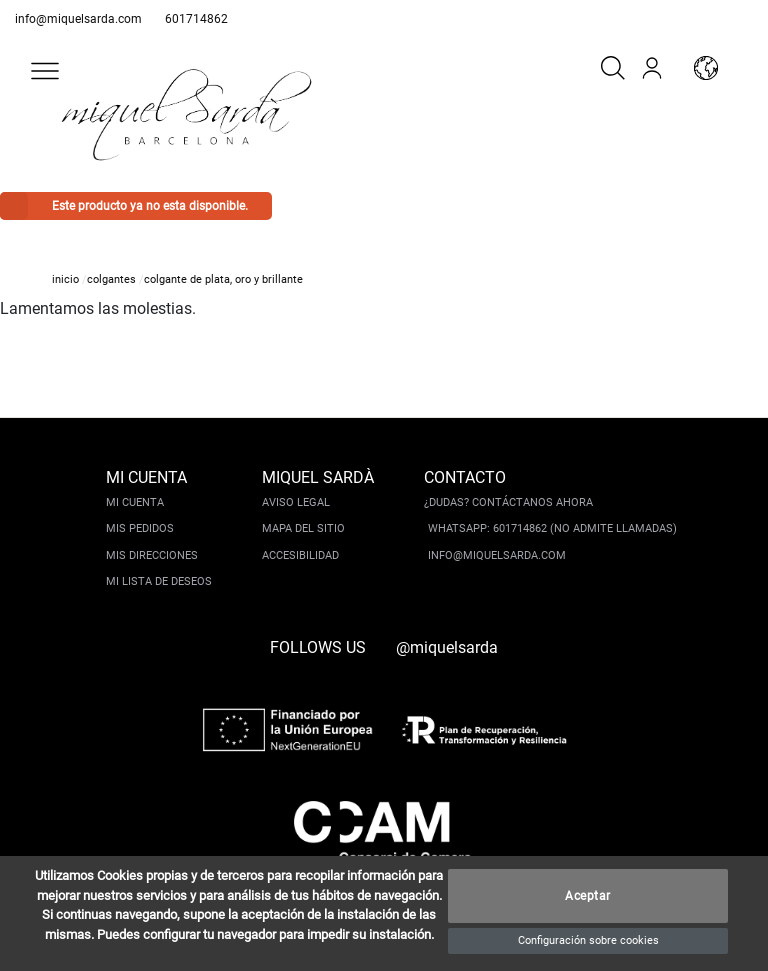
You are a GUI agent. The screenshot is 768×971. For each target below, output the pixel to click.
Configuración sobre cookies (588, 940)
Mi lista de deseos (159, 581)
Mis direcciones (152, 555)
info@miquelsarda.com (78, 19)
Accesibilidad (300, 555)
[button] (45, 71)
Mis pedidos (140, 528)
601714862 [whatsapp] (196, 19)
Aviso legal (296, 502)
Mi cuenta (135, 502)
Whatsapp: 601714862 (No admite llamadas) (552, 528)
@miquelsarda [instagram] (447, 647)
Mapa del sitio (303, 528)
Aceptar (588, 896)
